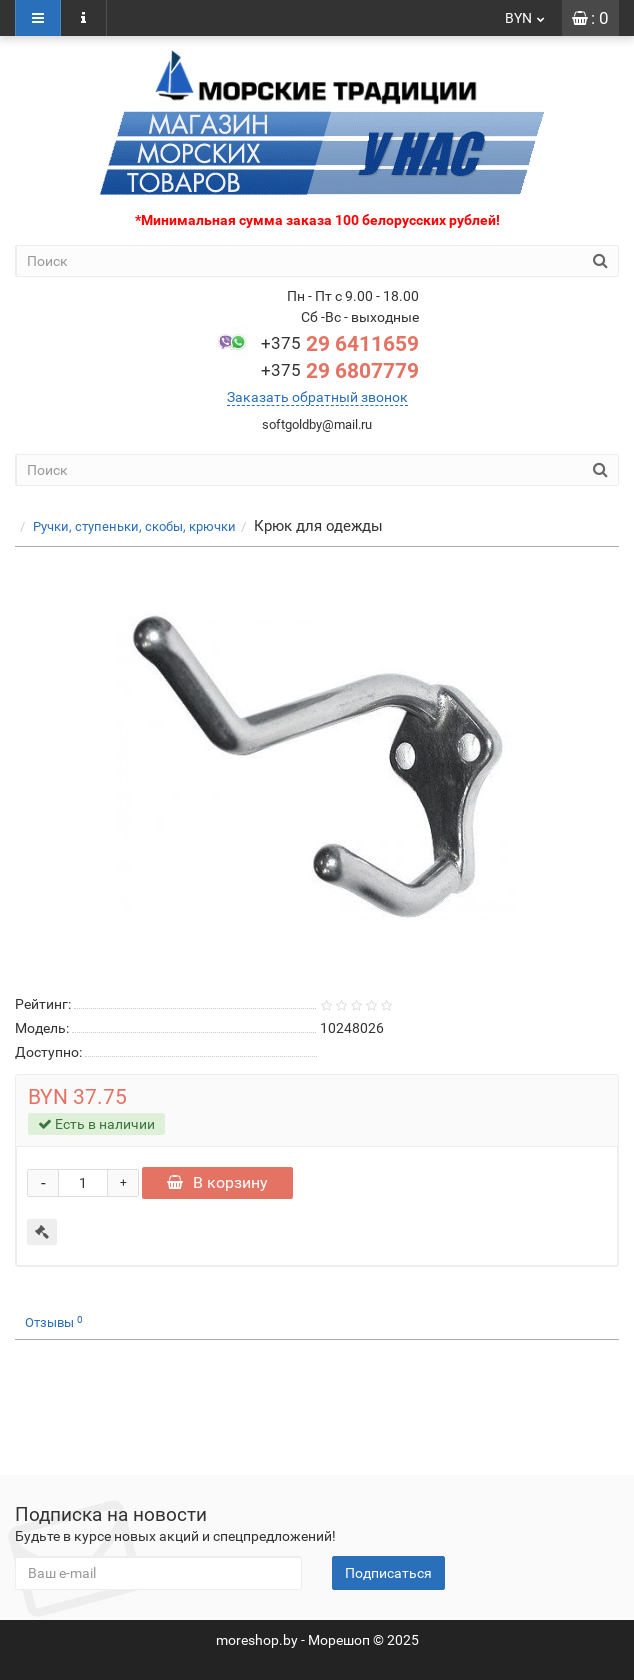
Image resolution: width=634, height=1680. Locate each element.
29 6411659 (340, 344)
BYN (526, 18)
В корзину (217, 1182)
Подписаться (388, 1573)
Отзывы (54, 1322)
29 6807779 (340, 371)
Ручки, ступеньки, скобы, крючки (134, 526)
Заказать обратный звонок (317, 397)
